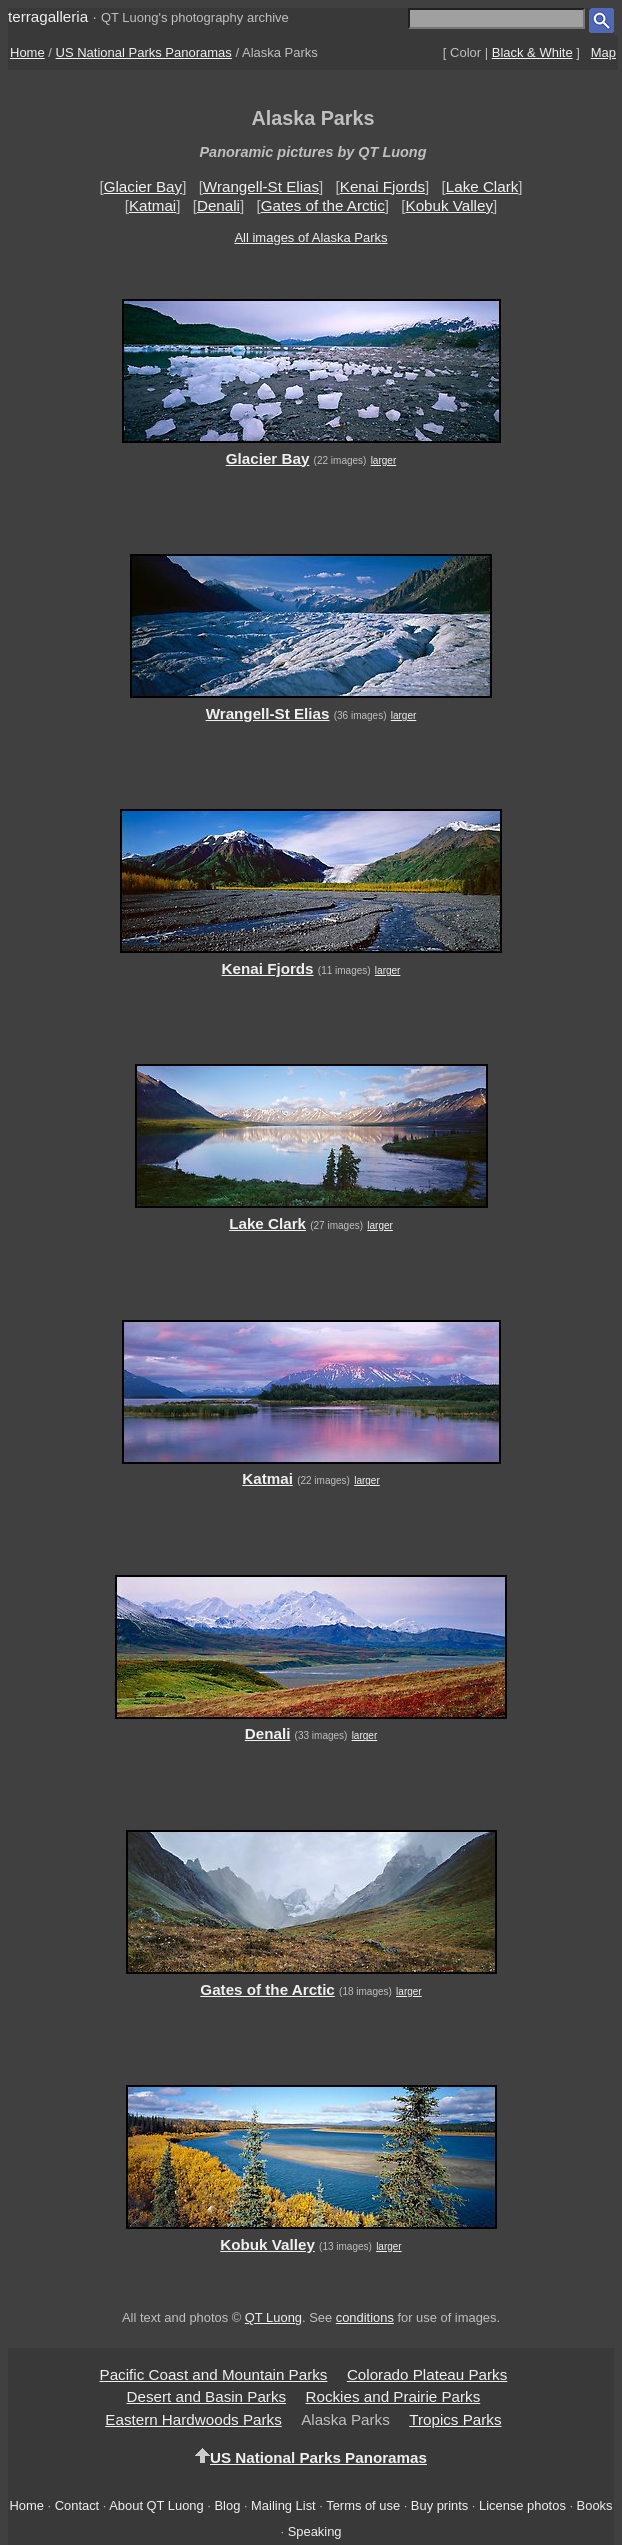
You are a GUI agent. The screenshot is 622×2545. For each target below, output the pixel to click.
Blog (228, 2505)
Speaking (315, 2531)
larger (384, 460)
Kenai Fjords (382, 186)
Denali (218, 205)
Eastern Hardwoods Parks (193, 2419)
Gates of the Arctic (323, 205)
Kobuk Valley (450, 205)
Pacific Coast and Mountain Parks (214, 2374)
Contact (77, 2505)
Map (603, 52)
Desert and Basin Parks (207, 2396)
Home (27, 52)
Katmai (152, 205)
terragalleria (48, 16)
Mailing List (283, 2505)
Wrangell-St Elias (261, 186)
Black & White (532, 52)
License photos (522, 2505)
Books (595, 2505)
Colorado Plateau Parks (427, 2374)
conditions (365, 2317)
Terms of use (363, 2505)
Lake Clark (482, 186)
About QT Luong (156, 2505)
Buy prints (439, 2505)
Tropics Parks (455, 2419)
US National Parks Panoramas (144, 52)
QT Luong (273, 2317)
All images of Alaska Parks (310, 237)
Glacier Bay (143, 186)
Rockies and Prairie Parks (393, 2396)
